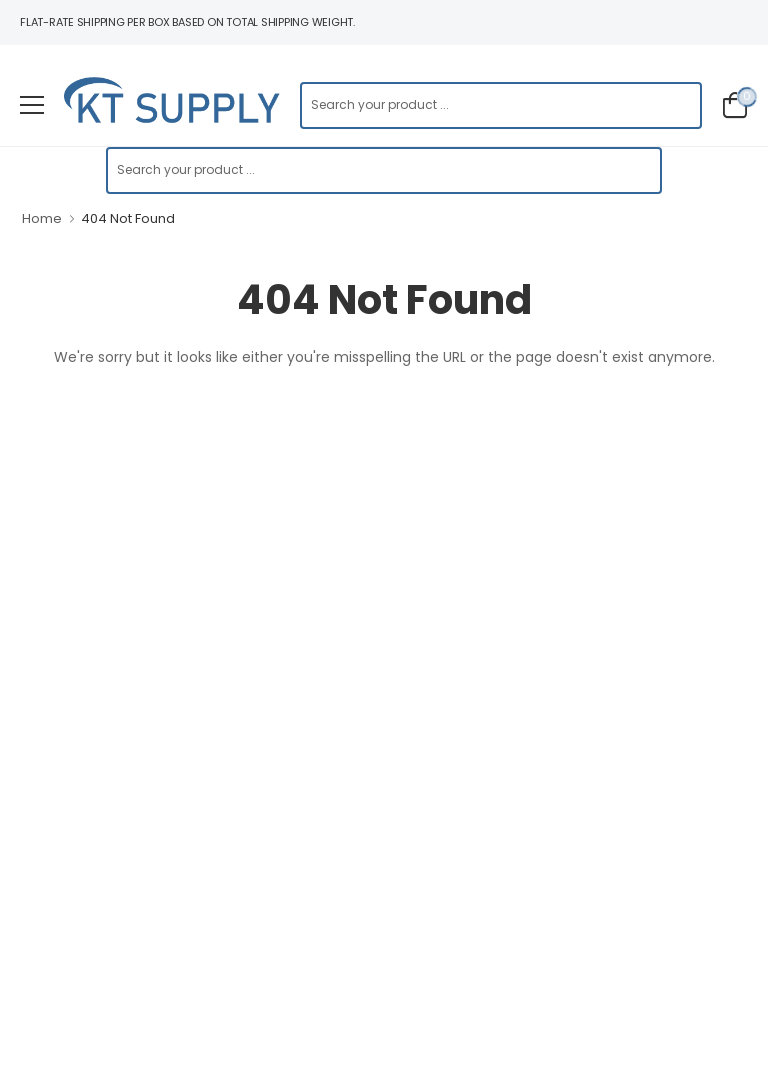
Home (42, 218)
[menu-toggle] (32, 105)
